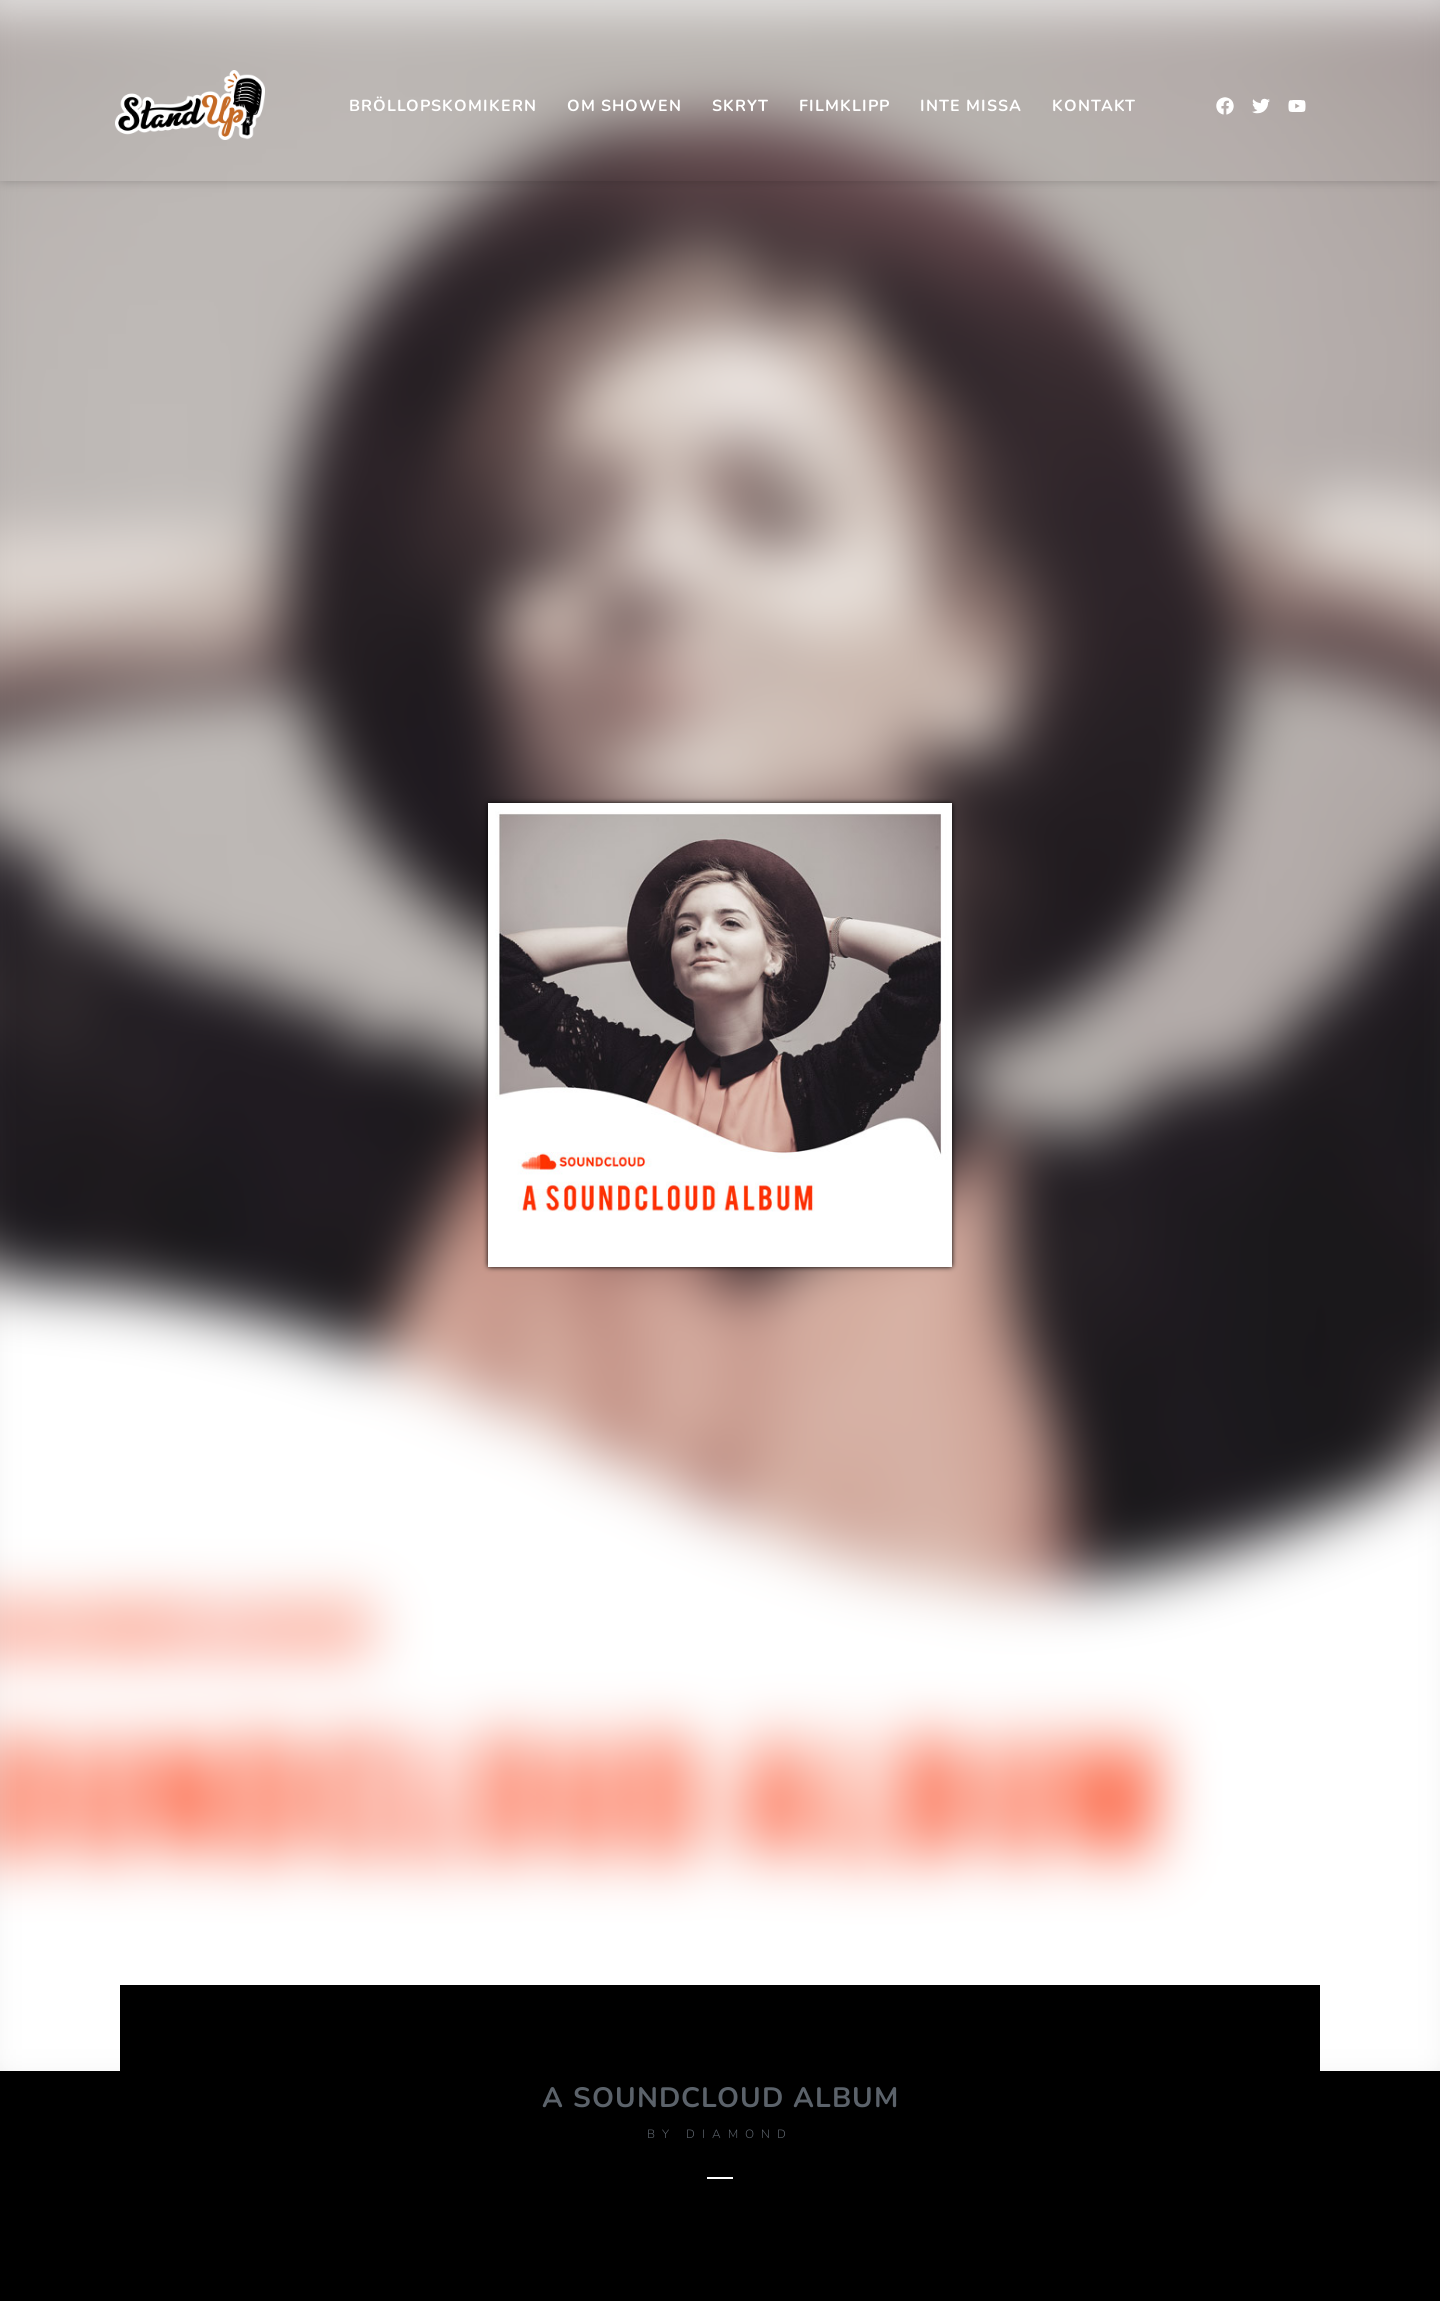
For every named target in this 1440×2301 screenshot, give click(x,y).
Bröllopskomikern (443, 106)
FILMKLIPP (844, 106)
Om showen (624, 106)
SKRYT (740, 106)
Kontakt (1094, 106)
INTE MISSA (971, 106)
